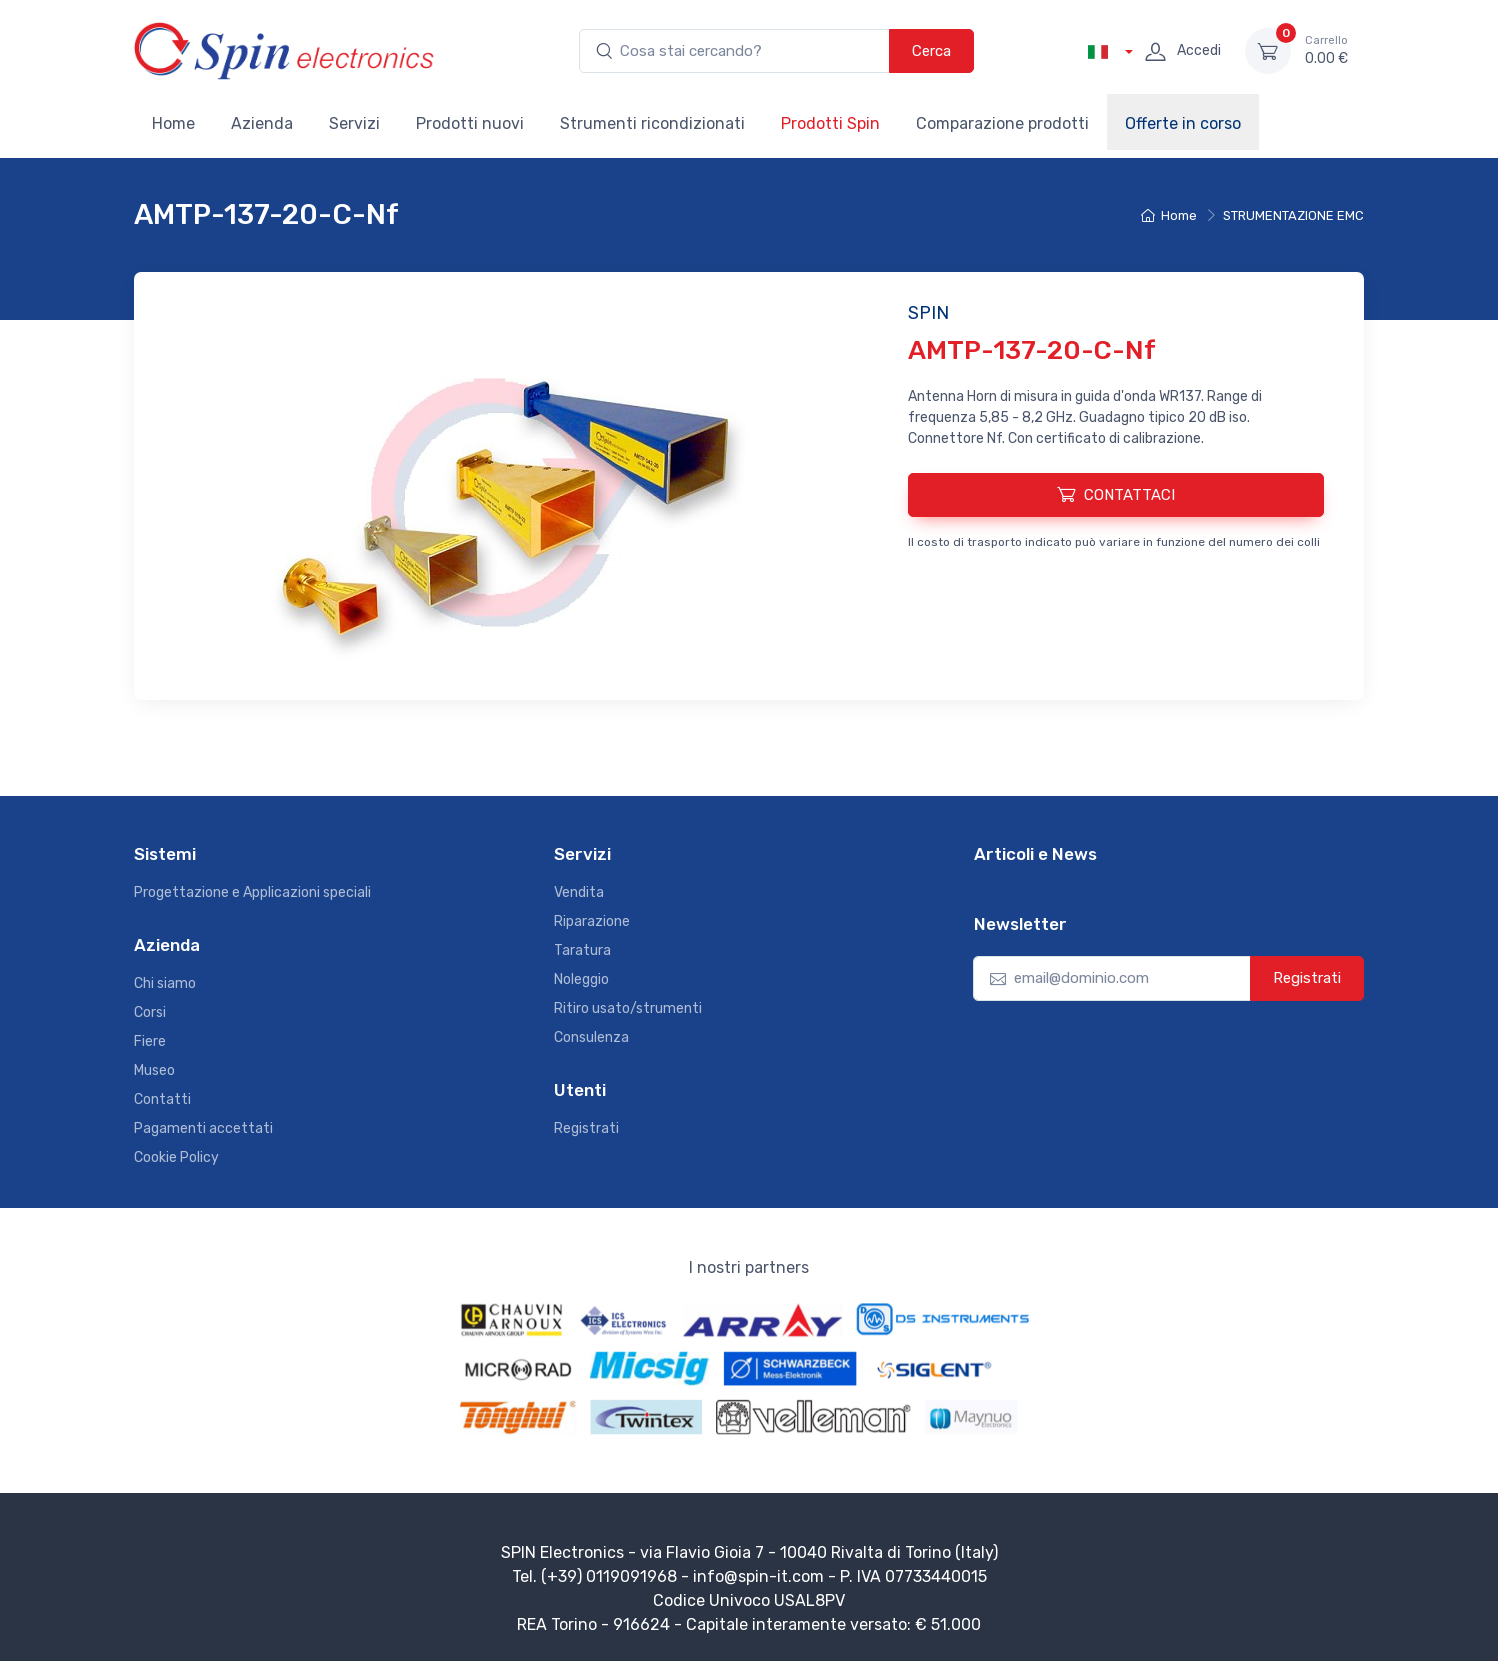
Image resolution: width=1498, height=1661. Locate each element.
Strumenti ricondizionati (652, 123)
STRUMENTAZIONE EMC (1293, 215)
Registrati (586, 1128)
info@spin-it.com (758, 1576)
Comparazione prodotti (1002, 123)
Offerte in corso (1183, 123)
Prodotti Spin (830, 123)
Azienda (262, 123)
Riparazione (592, 921)
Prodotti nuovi (470, 123)
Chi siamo (165, 983)
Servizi (354, 123)
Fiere (150, 1041)
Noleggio (581, 979)
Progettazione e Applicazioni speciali (252, 892)
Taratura (582, 950)
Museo (154, 1070)
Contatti (162, 1099)
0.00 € (1326, 50)
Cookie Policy (176, 1157)
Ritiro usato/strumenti (628, 1008)
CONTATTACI (1116, 494)
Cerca (931, 51)
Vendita (579, 892)
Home (173, 123)
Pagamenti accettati (203, 1128)
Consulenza (591, 1037)
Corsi (150, 1012)
